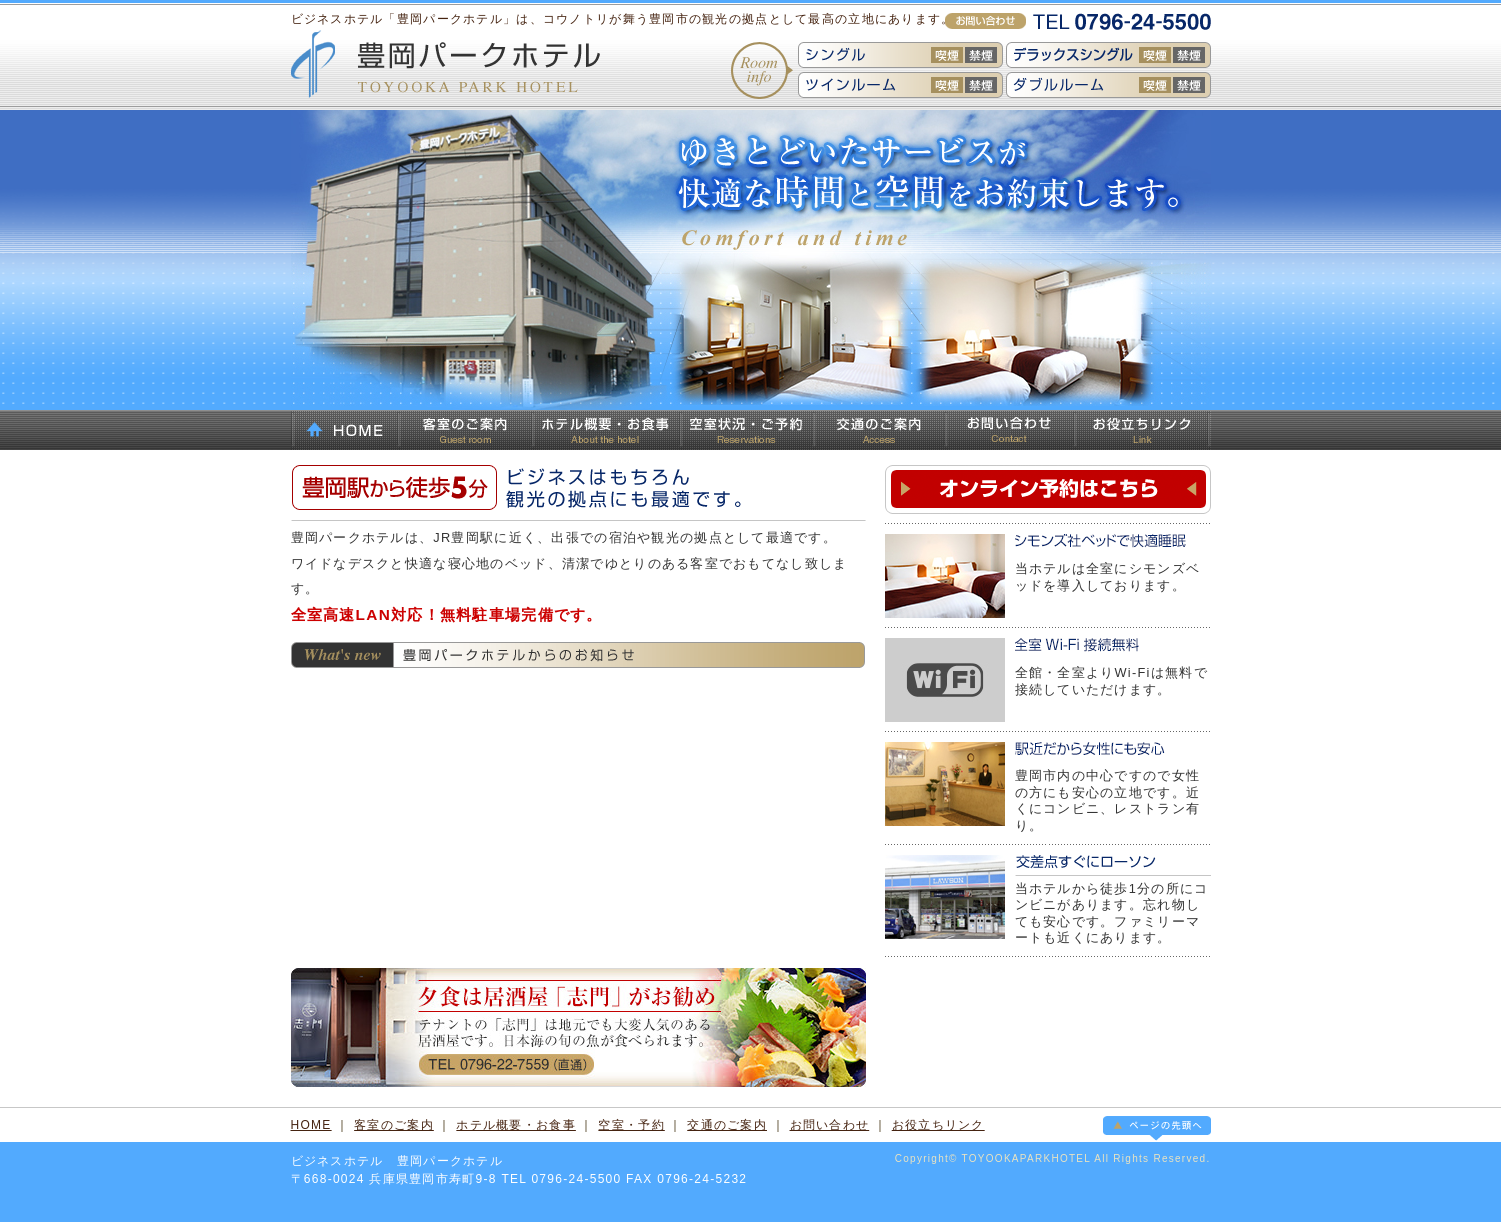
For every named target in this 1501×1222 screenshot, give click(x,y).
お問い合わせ (1009, 430)
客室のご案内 (465, 430)
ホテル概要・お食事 (606, 430)
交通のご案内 (879, 430)
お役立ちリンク (1142, 430)
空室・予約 (631, 1125)
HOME (344, 430)
